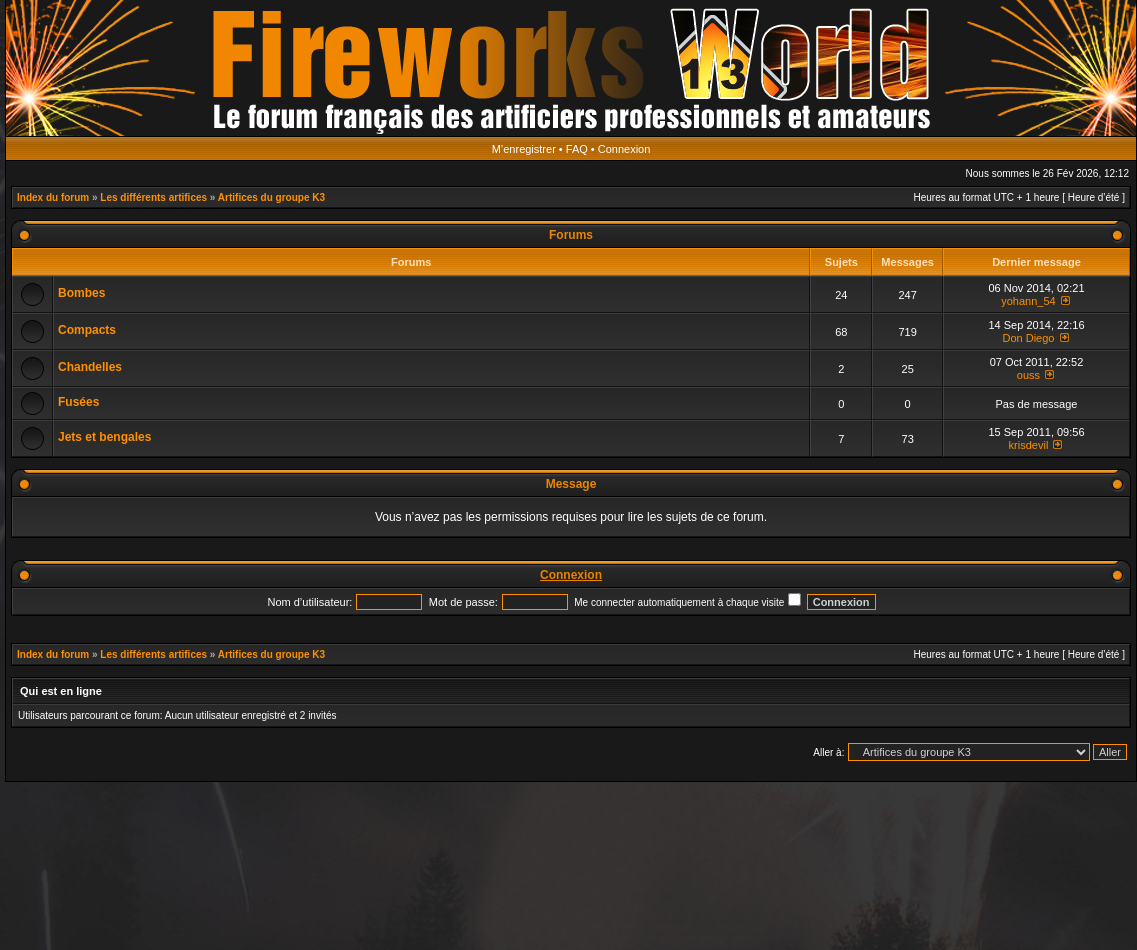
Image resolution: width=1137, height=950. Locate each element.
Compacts (87, 330)
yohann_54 (1028, 301)
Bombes (81, 293)
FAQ (577, 149)
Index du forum (53, 197)
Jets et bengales (104, 437)
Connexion (624, 149)
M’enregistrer (524, 149)
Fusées (78, 402)
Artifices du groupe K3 (271, 197)
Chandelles (90, 367)
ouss (1028, 375)
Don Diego (1028, 338)
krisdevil (1029, 445)
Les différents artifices (153, 197)
